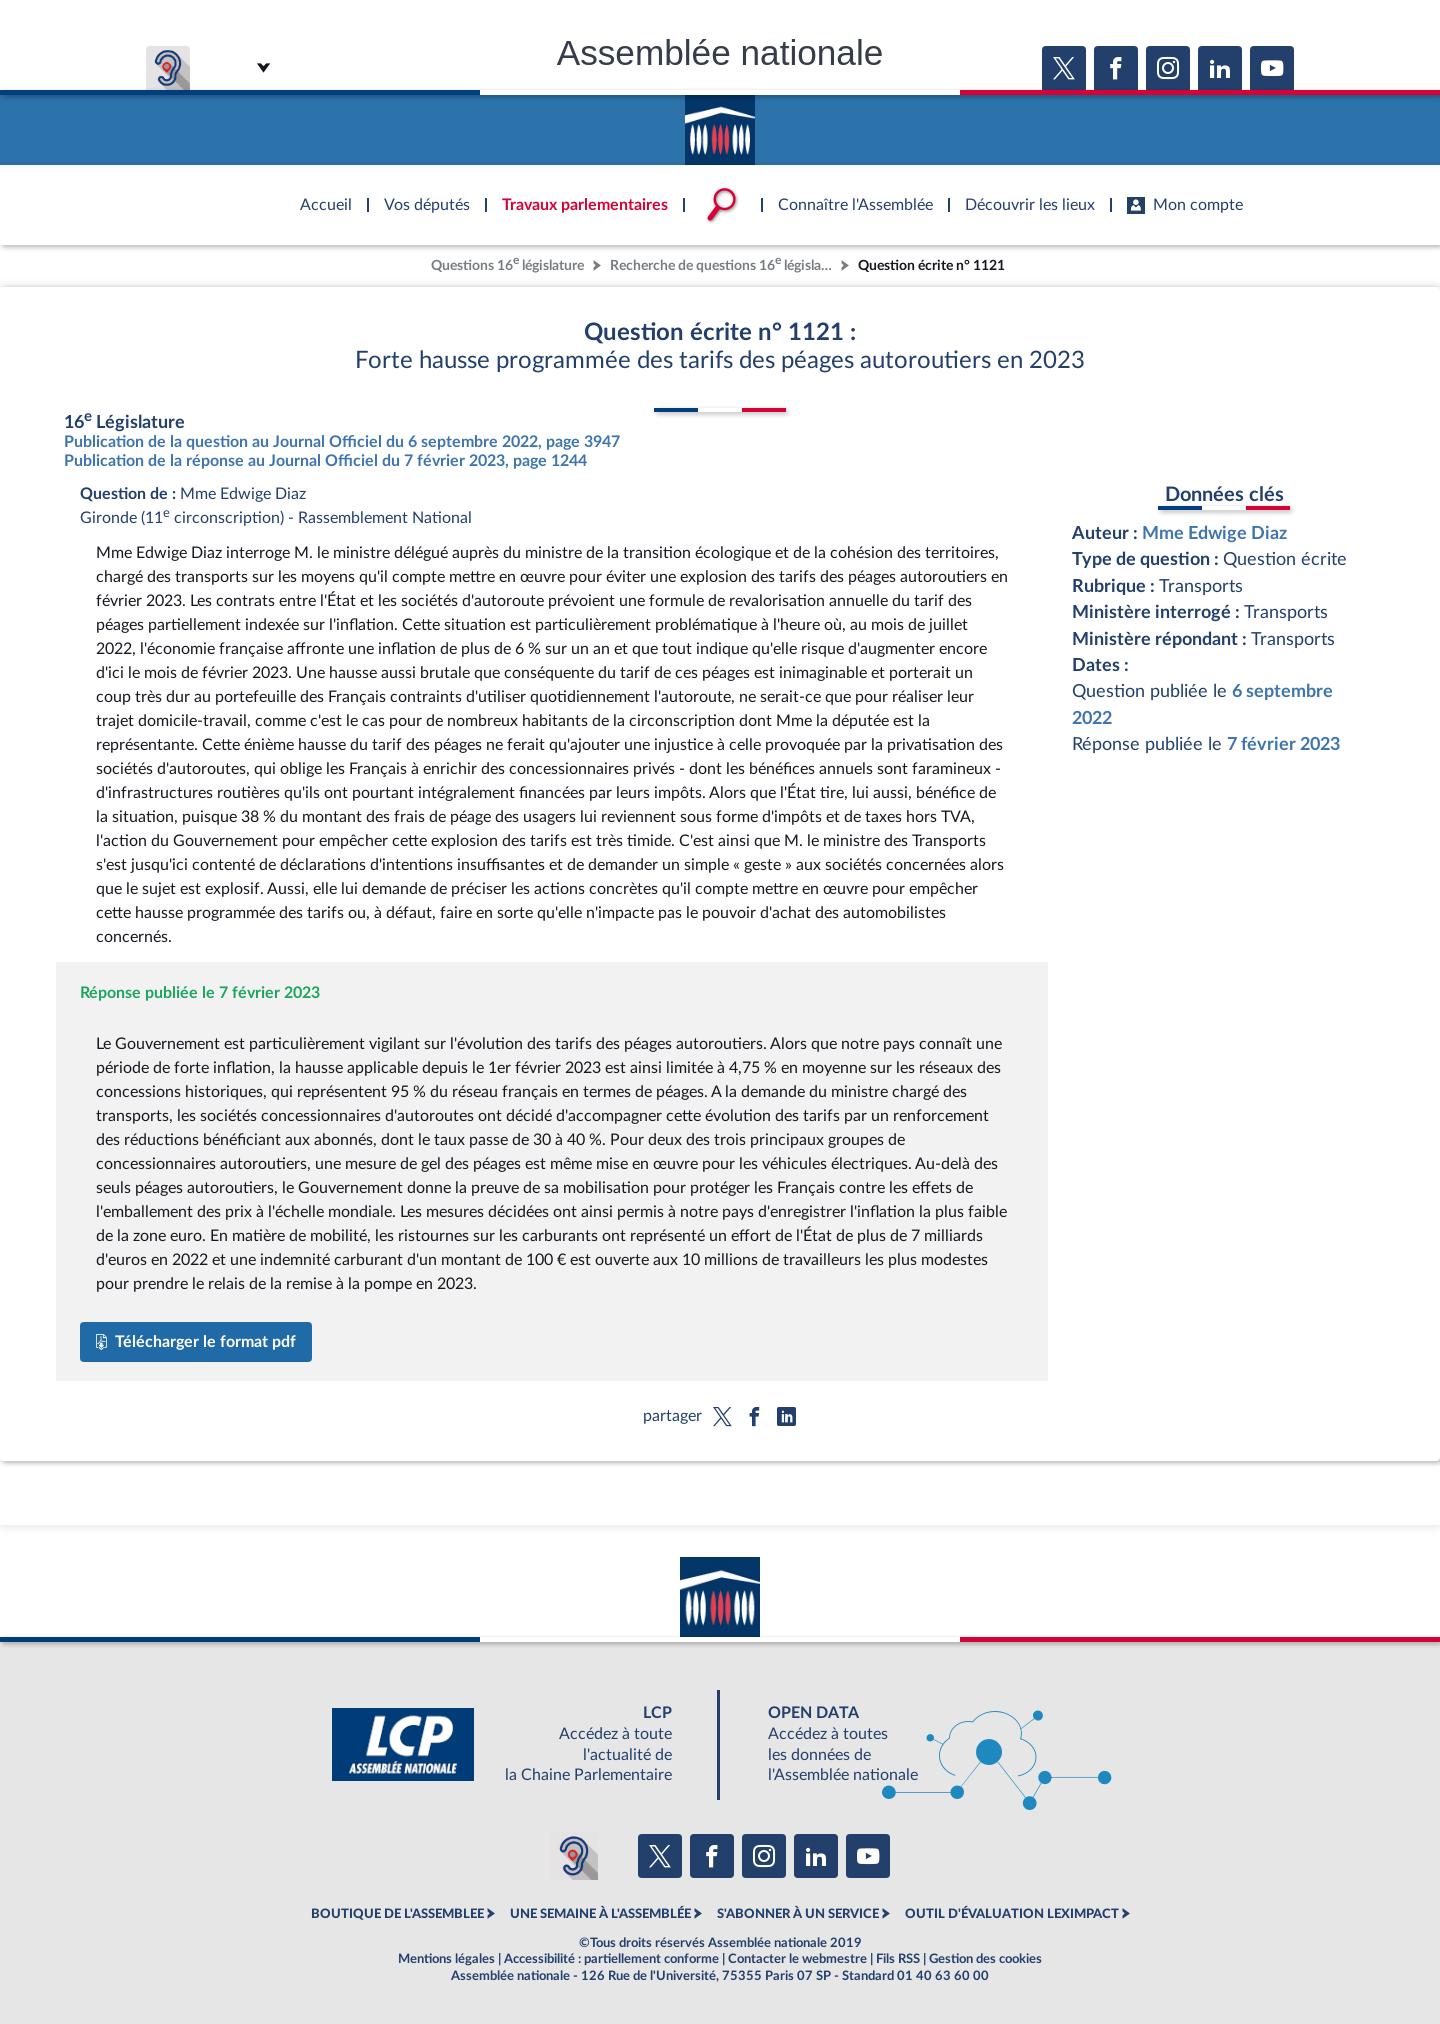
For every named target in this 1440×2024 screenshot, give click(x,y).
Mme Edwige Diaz (1214, 533)
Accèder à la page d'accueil (720, 123)
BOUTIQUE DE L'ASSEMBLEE (397, 1914)
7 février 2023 (1283, 744)
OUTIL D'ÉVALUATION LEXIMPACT (1012, 1914)
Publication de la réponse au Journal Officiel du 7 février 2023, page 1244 (325, 461)
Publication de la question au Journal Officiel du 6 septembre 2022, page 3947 (342, 442)
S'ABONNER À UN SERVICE (798, 1914)
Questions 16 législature (507, 263)
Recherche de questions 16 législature (723, 263)
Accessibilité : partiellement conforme (611, 1959)
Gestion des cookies (985, 1959)
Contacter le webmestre (797, 1959)
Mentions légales (446, 1959)
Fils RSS (898, 1959)
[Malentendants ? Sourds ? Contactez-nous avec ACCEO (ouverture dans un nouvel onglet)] (574, 1856)
